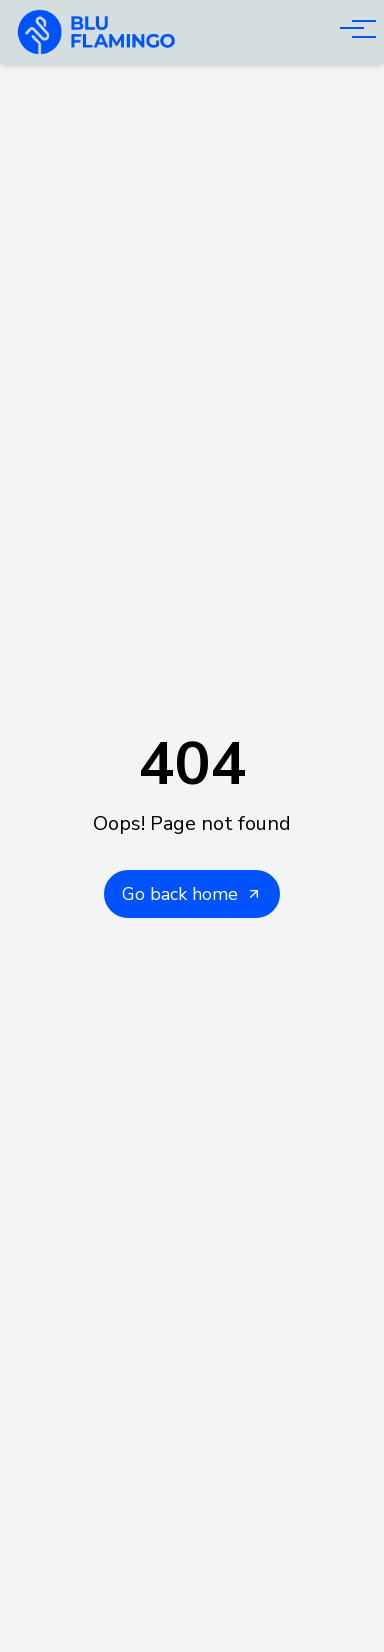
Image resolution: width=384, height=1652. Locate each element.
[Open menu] (352, 28)
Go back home (192, 894)
